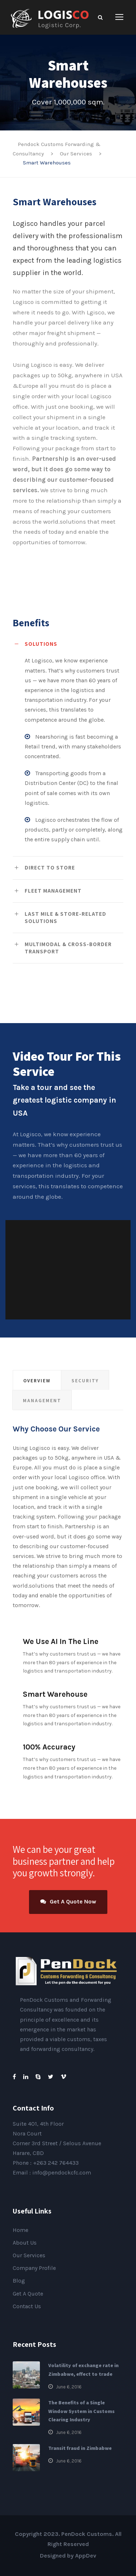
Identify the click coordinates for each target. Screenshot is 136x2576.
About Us (25, 2242)
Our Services (29, 2255)
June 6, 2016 (69, 2387)
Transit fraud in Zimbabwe (80, 2448)
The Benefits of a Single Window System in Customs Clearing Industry (81, 2411)
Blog (19, 2280)
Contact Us (27, 2306)
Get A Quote (28, 2293)
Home (20, 2230)
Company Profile (34, 2267)
